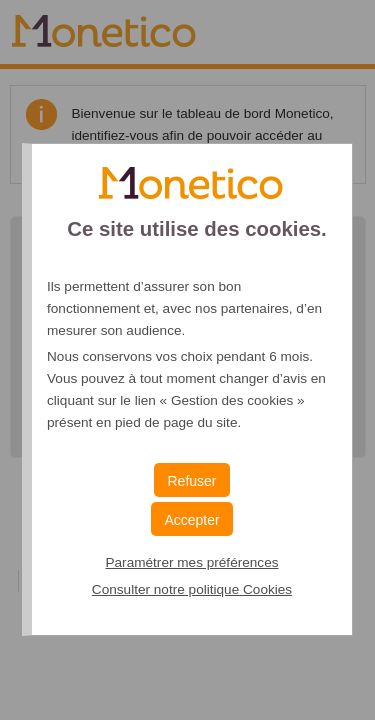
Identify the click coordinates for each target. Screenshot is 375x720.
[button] (191, 519)
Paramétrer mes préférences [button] (191, 562)
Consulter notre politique (192, 589)
